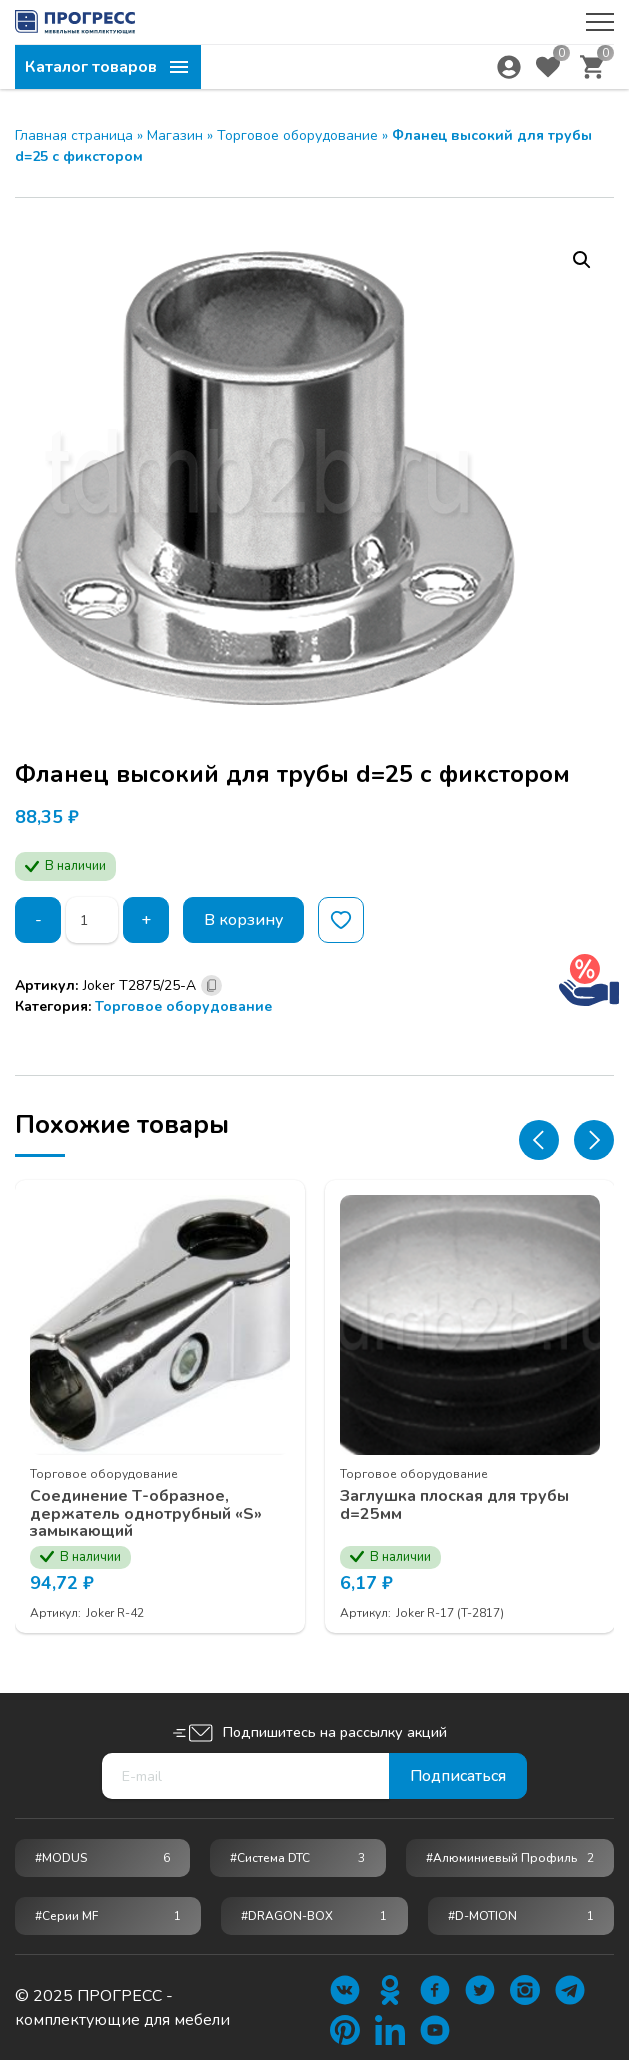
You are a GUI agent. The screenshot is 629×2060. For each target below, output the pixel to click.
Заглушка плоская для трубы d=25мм (454, 1505)
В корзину (243, 920)
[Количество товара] (92, 920)
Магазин (175, 135)
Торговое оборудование (297, 135)
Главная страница (74, 135)
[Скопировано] (211, 985)
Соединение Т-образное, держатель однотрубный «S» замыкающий (146, 1514)
